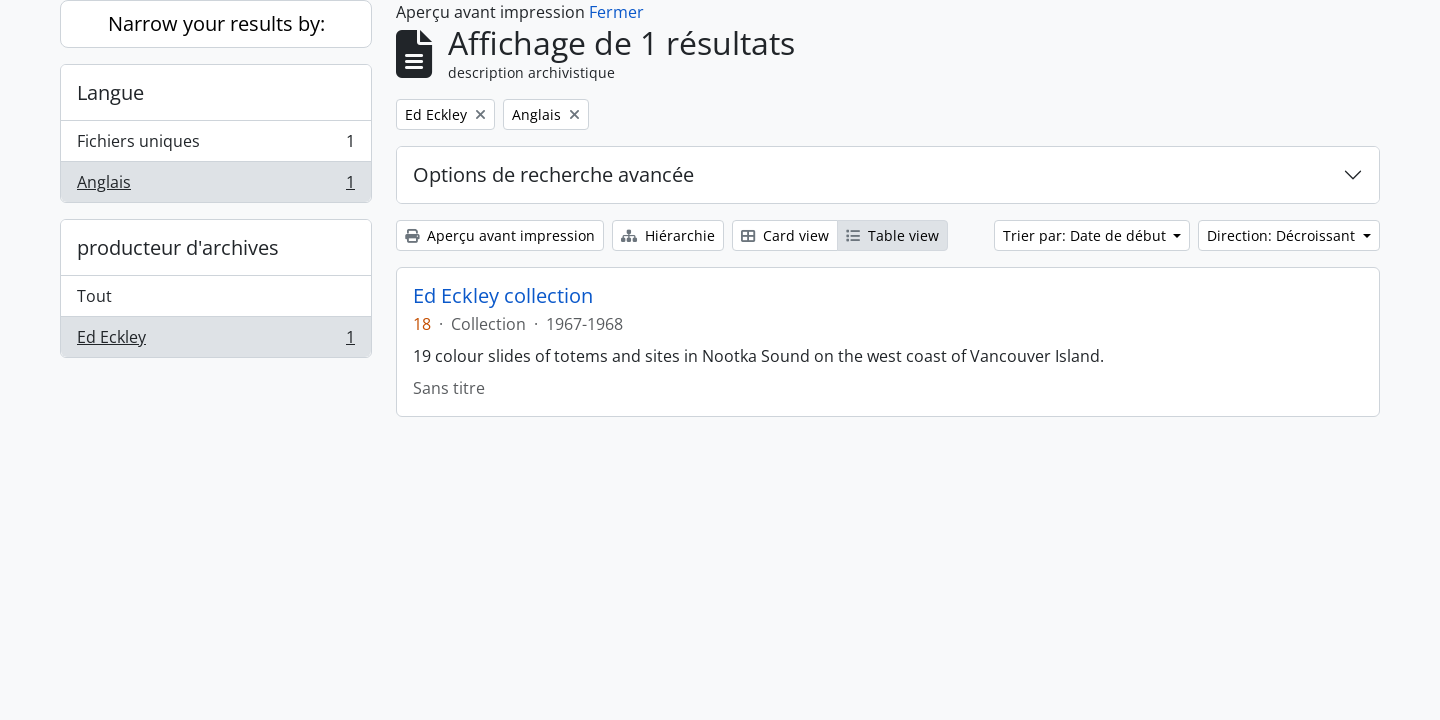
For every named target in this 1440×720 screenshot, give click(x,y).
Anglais (215, 186)
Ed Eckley (215, 341)
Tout (94, 296)
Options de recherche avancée (553, 174)
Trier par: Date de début (1086, 235)
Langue (110, 92)
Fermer (616, 12)
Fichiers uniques (215, 145)
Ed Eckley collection (503, 296)
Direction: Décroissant (1283, 235)
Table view (892, 235)
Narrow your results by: (216, 23)
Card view (785, 235)
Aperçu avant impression (500, 235)
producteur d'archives (178, 247)
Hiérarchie (668, 235)
